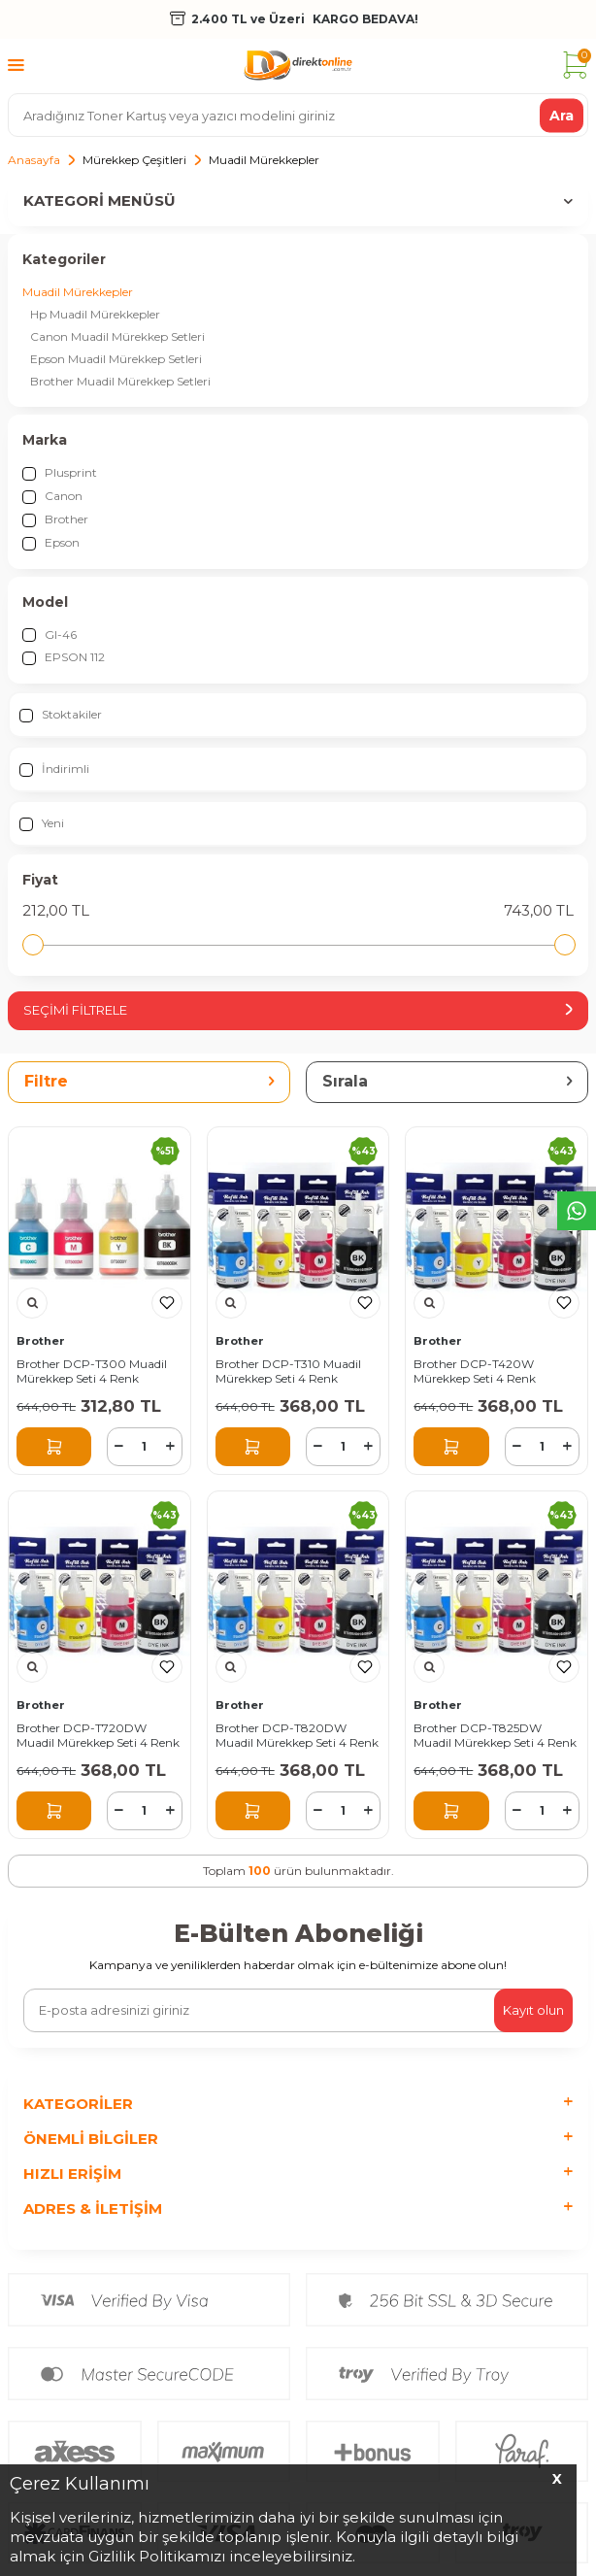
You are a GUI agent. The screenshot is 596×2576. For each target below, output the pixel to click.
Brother (55, 519)
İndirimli (54, 769)
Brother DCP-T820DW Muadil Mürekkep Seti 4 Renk (297, 1736)
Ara (561, 114)
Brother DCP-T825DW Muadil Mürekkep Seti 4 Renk (495, 1736)
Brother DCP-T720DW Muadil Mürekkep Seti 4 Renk (98, 1736)
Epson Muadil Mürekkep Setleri (116, 358)
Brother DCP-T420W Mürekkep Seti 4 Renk (475, 1371)
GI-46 (49, 635)
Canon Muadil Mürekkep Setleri (117, 336)
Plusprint (59, 473)
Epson (51, 543)
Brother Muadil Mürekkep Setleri (120, 381)
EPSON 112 (63, 657)
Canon (52, 496)
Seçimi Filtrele (298, 1010)
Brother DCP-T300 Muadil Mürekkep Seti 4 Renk (92, 1371)
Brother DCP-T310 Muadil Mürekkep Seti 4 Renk (288, 1371)
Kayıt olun (533, 2010)
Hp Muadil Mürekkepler (95, 314)
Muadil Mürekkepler (77, 291)
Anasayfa (34, 159)
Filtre (149, 1081)
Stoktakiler (60, 714)
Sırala (447, 1081)
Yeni (41, 823)
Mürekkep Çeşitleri (134, 159)
